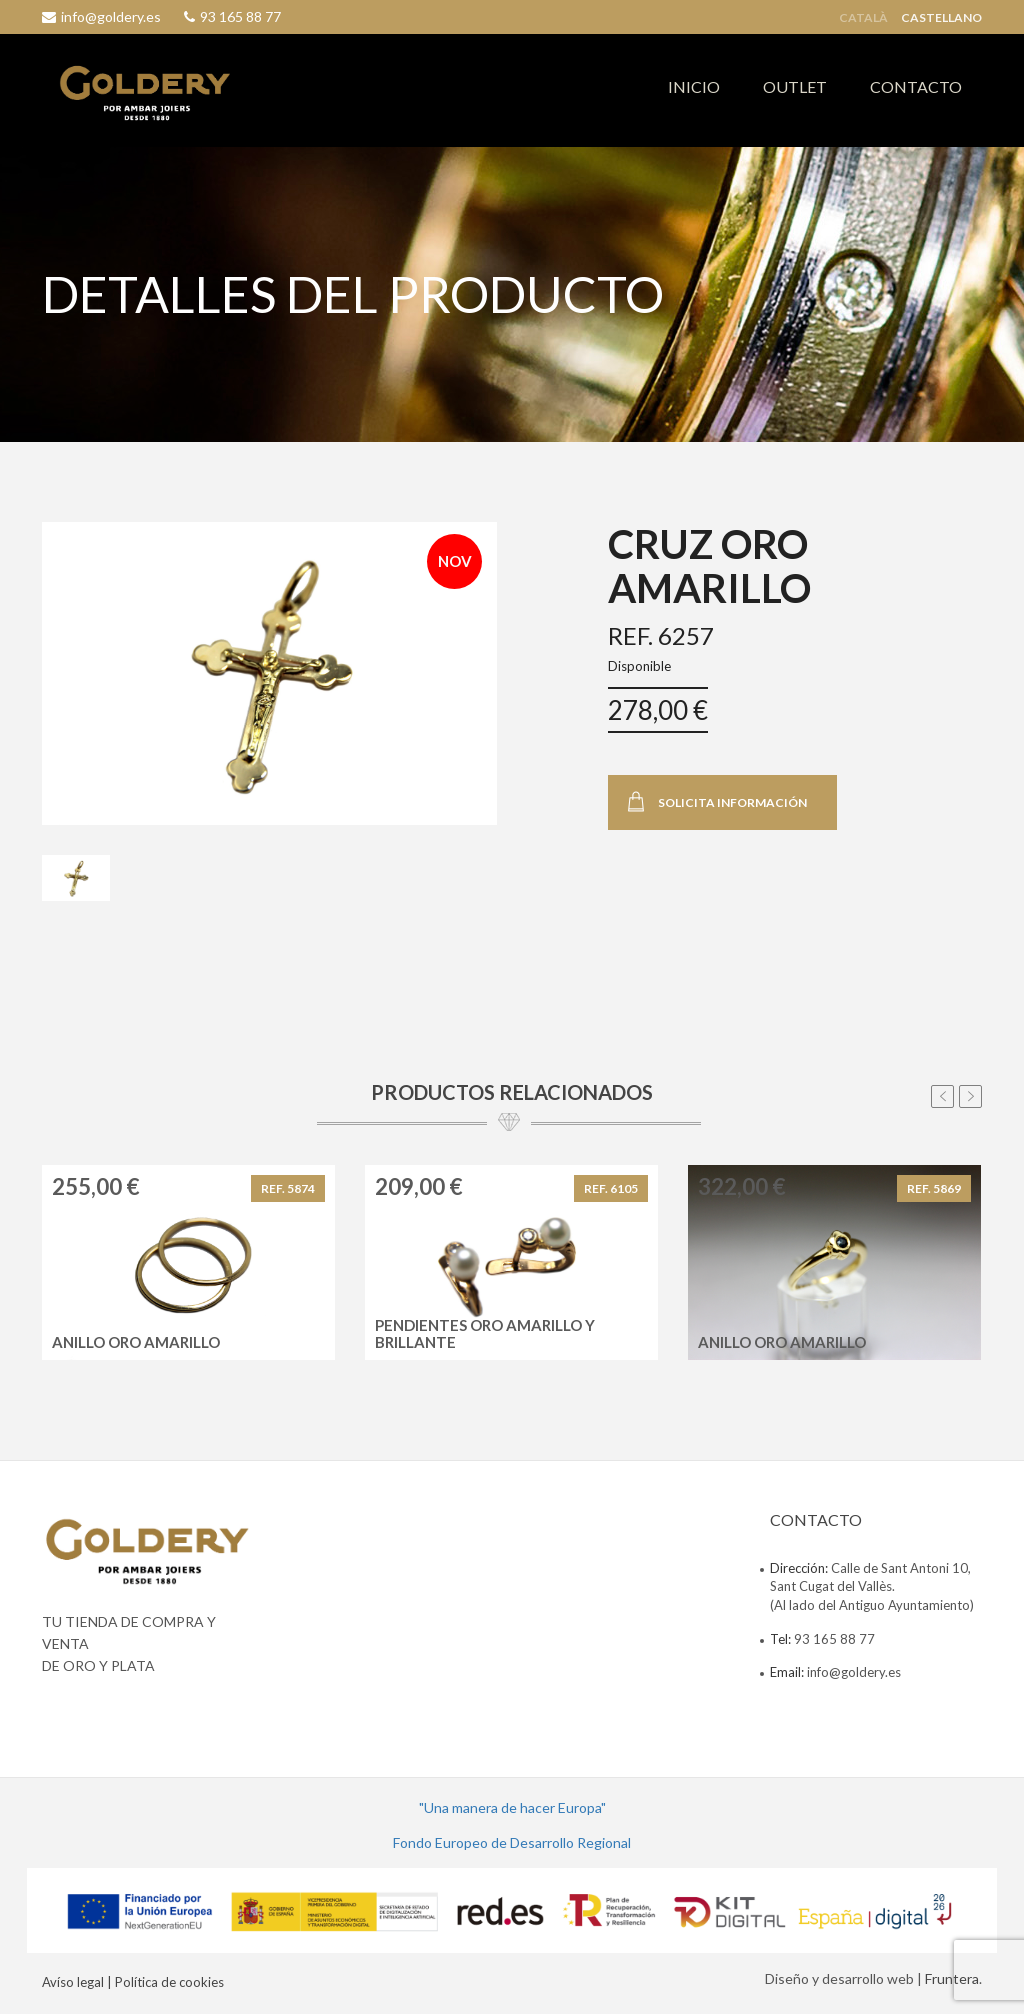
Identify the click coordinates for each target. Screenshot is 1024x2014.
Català (863, 18)
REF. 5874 (288, 1188)
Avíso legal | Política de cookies (133, 1982)
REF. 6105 (611, 1188)
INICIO (694, 86)
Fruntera (952, 1978)
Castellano (941, 18)
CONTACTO (916, 86)
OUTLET (795, 86)
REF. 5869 (934, 1188)
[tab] (76, 878)
